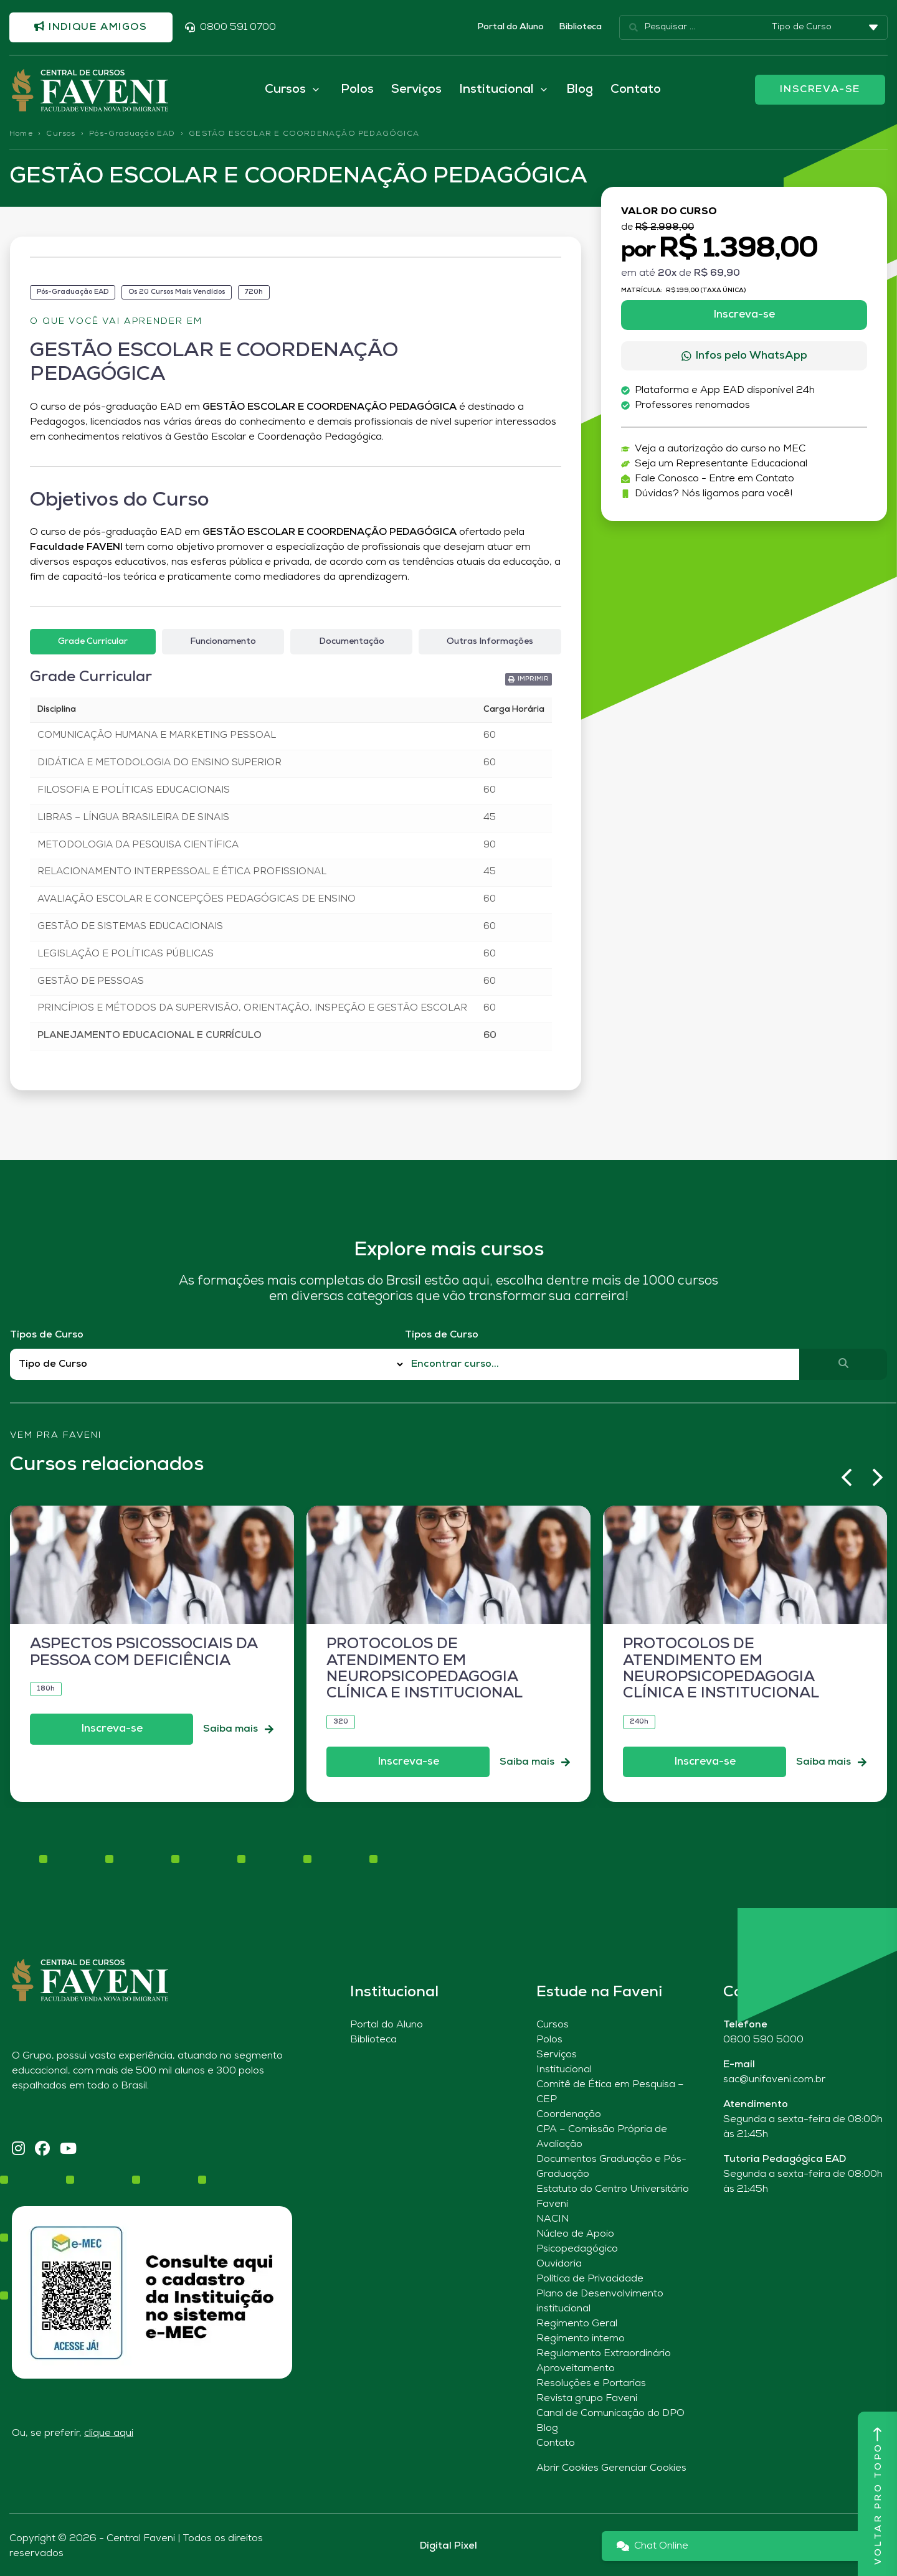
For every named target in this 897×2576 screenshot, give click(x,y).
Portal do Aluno (510, 27)
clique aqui (108, 2433)
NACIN (552, 2219)
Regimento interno (580, 2339)
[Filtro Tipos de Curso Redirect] (207, 1364)
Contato (635, 89)
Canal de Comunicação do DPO (610, 2413)
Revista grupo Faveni (586, 2399)
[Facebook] (42, 2150)
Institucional (564, 2070)
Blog (579, 89)
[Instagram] (18, 2150)
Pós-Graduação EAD (132, 134)
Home (21, 134)
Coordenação (568, 2115)
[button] (528, 679)
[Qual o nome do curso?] (602, 1364)
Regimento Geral (576, 2324)
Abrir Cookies (567, 2468)
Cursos (60, 134)
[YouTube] (68, 2150)
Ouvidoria (559, 2264)
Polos (357, 89)
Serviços (416, 89)
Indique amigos (91, 26)
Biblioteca (580, 27)
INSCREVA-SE (820, 90)
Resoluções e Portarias (591, 2384)
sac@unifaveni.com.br (774, 2080)
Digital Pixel (448, 2546)
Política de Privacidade (589, 2279)
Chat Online (652, 2546)
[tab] (93, 641)
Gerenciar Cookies (643, 2468)
